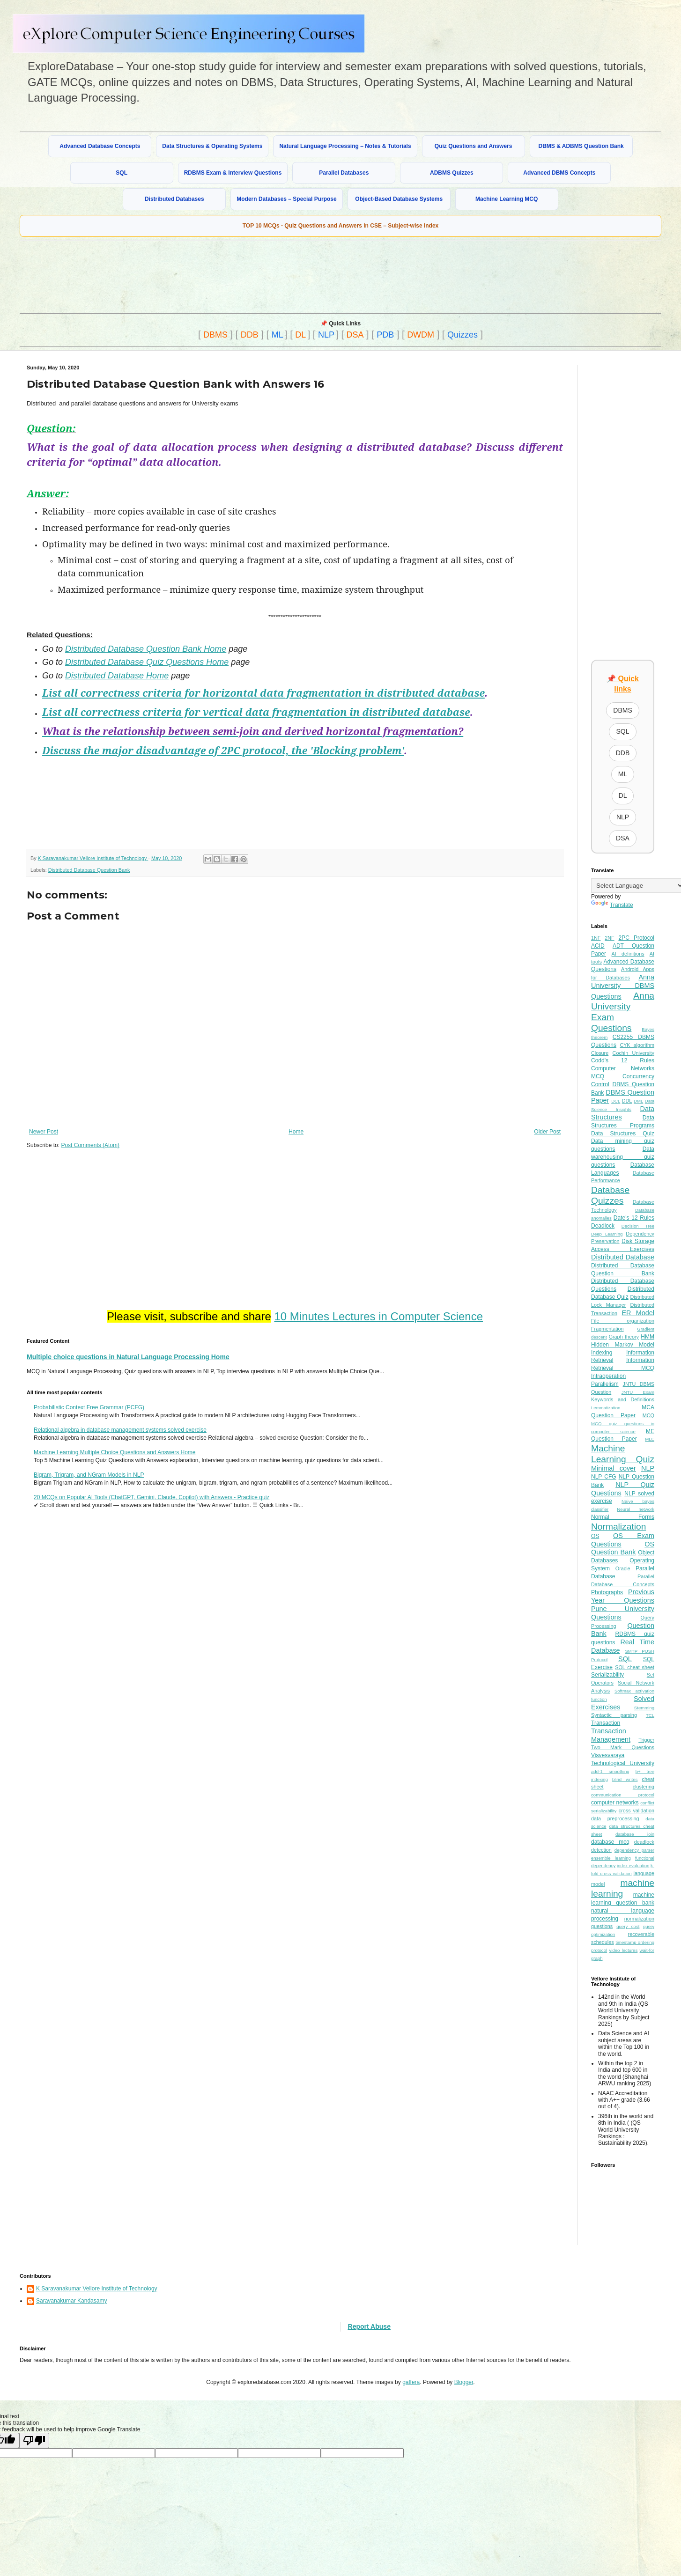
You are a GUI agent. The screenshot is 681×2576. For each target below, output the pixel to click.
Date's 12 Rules (634, 1217)
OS (595, 1536)
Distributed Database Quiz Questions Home (147, 662)
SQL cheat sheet (634, 1667)
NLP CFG (603, 1476)
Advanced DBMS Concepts (559, 172)
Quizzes (462, 334)
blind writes (624, 1779)
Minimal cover (613, 1468)
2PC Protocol (636, 938)
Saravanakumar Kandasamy (71, 2300)
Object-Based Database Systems (399, 199)
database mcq (610, 1842)
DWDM (420, 334)
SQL (121, 172)
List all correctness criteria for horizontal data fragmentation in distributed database (263, 692)
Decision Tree (638, 1226)
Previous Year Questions (622, 1596)
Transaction (605, 1723)
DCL (615, 1101)
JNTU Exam (638, 1392)
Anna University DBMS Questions (622, 986)
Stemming (644, 1707)
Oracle (622, 1568)
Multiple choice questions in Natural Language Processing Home (128, 1357)
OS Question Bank (622, 1548)
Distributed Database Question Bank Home (145, 649)
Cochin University (633, 1053)
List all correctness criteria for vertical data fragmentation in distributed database (256, 712)
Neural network (635, 1509)
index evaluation (633, 1865)
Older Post (547, 1131)
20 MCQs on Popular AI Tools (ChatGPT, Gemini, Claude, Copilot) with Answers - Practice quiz (151, 1497)
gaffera (411, 2382)
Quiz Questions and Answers (473, 146)
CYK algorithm (637, 1045)
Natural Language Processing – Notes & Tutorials (345, 146)
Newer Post (43, 1131)
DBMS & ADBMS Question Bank (581, 146)
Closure (599, 1053)
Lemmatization (605, 1407)
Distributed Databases (174, 199)
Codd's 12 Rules (622, 1060)
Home (296, 1131)
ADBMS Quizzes (452, 172)
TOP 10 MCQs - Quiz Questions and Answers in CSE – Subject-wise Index (341, 225)
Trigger (646, 1740)
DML (638, 1101)
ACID (598, 945)
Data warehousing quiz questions (622, 1157)
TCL (650, 1715)
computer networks (615, 1802)
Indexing (601, 1352)
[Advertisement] (247, 276)
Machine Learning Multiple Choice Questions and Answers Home (115, 1452)
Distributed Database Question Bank (89, 870)
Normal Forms (622, 1517)
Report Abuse (369, 2326)
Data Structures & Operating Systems (212, 146)
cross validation (636, 1810)
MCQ (648, 1415)
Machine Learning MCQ (506, 199)
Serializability (607, 1674)
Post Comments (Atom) (90, 1145)
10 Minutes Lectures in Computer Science (378, 1316)
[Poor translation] (34, 2440)
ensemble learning (611, 1858)
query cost (627, 1926)
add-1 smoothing (610, 1771)
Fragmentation (607, 1329)
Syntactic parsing (614, 1715)
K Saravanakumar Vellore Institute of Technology (96, 2288)
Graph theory (624, 1337)
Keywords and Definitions (622, 1399)
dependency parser (634, 1850)
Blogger (464, 2382)
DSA (355, 334)
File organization (622, 1321)
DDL (627, 1101)
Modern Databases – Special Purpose (286, 199)
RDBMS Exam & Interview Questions (233, 172)
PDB (385, 334)
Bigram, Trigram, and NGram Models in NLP (89, 1475)
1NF (595, 938)
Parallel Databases (344, 172)
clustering (643, 1786)
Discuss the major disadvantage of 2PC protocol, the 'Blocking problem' (223, 750)
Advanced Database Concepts (99, 146)
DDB (250, 334)
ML (277, 334)
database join (634, 1834)
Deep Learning (606, 1233)
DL (300, 334)
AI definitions (628, 954)
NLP (326, 334)
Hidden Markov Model (622, 1344)
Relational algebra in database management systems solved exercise (120, 1430)
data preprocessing (615, 1818)
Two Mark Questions (622, 1747)
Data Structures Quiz (622, 1133)
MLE (649, 1439)
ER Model (638, 1313)
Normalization (618, 1526)
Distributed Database (622, 1257)
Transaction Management (610, 1735)
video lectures (623, 1950)
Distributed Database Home (117, 675)
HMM (647, 1336)
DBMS (215, 334)
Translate (612, 905)
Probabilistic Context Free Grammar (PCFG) (89, 1407)
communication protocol (622, 1794)
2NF (609, 938)
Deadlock (602, 1225)
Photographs (607, 1592)
